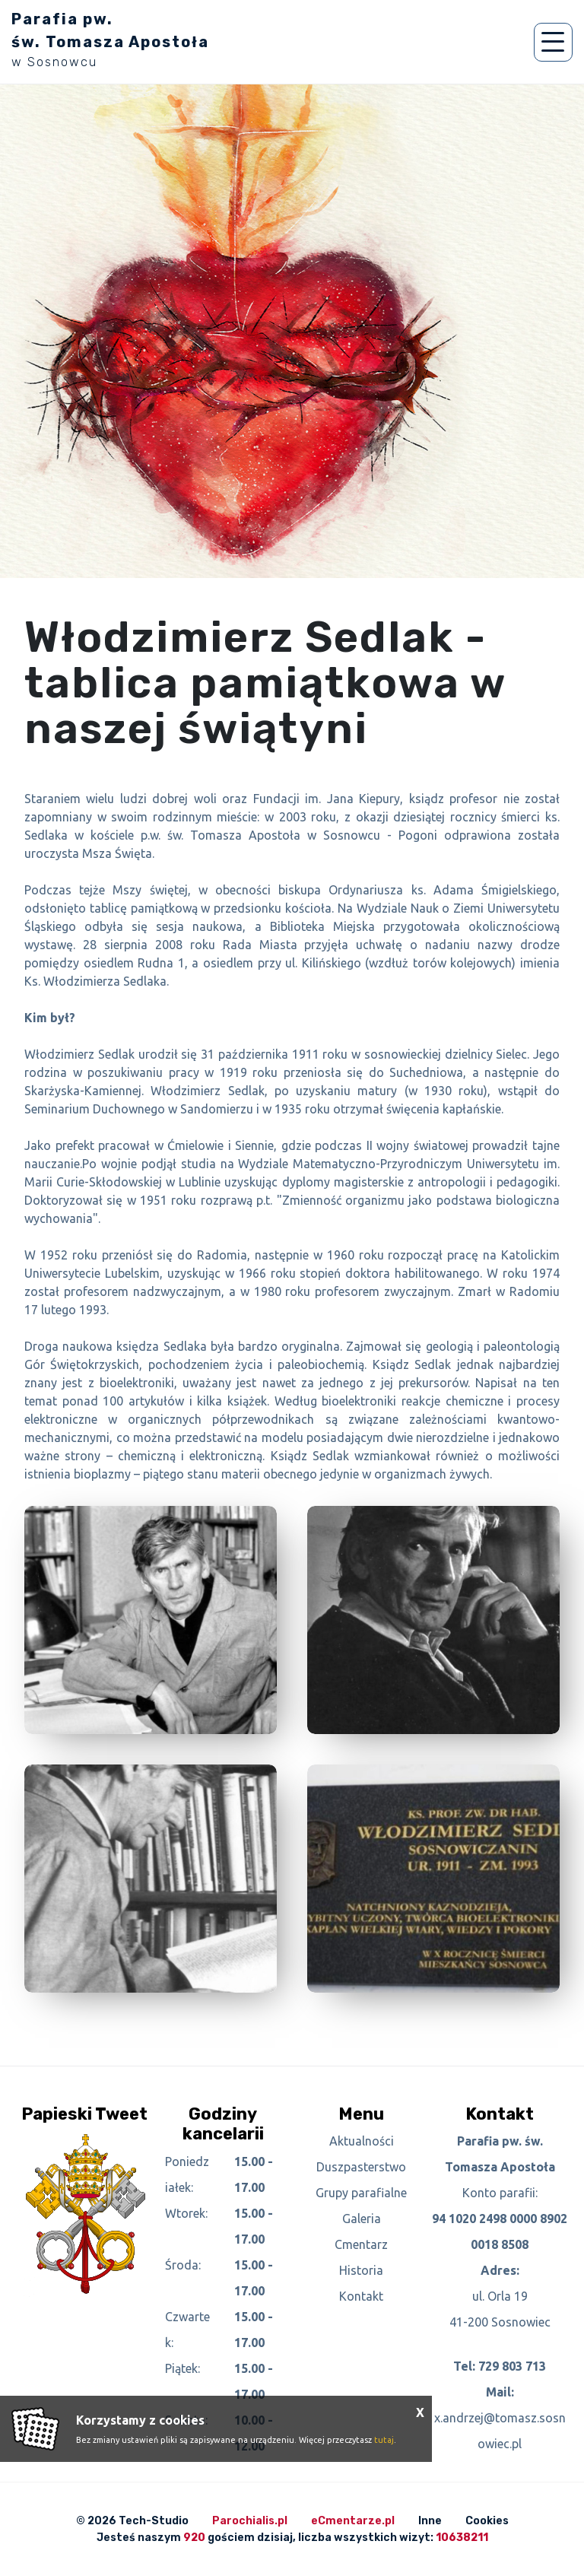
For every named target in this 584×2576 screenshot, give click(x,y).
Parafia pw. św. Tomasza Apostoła (110, 39)
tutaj (384, 2439)
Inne (430, 2520)
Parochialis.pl (249, 2520)
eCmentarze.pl (353, 2520)
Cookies (487, 2520)
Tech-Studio (154, 2520)
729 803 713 (512, 2366)
